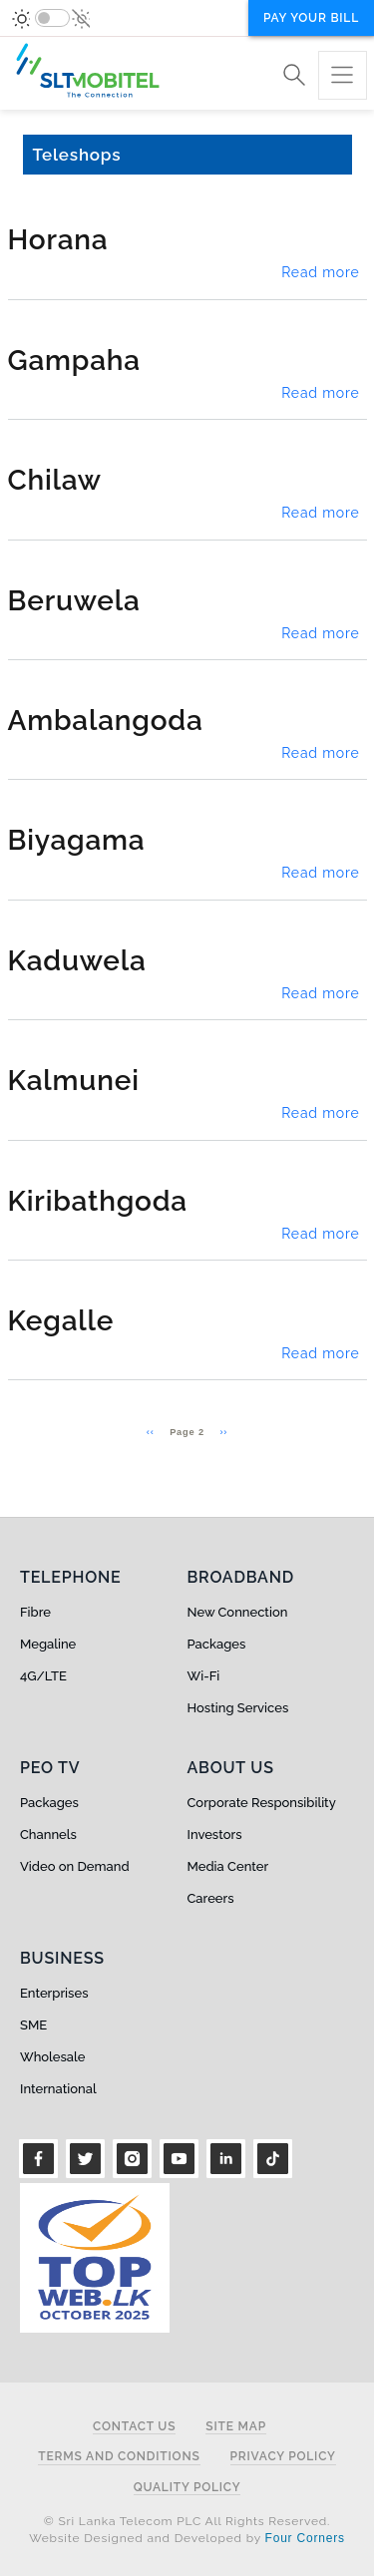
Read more (320, 272)
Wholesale (52, 2056)
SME (33, 2025)
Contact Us (134, 2426)
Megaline (48, 1644)
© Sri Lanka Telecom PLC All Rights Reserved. (187, 2521)
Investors (214, 1834)
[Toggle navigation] (342, 75)
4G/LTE (43, 1675)
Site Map (235, 2426)
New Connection (237, 1612)
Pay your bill (311, 18)
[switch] (52, 18)
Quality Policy (187, 2487)
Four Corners (305, 2538)
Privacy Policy (283, 2456)
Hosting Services (238, 1707)
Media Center (228, 1866)
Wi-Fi (203, 1675)
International (58, 2088)
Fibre (35, 1612)
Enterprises (54, 1993)
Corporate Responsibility (261, 1802)
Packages (216, 1644)
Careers (210, 1898)
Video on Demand (75, 1866)
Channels (48, 1834)
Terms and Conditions (118, 2456)
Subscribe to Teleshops (16, 1459)
